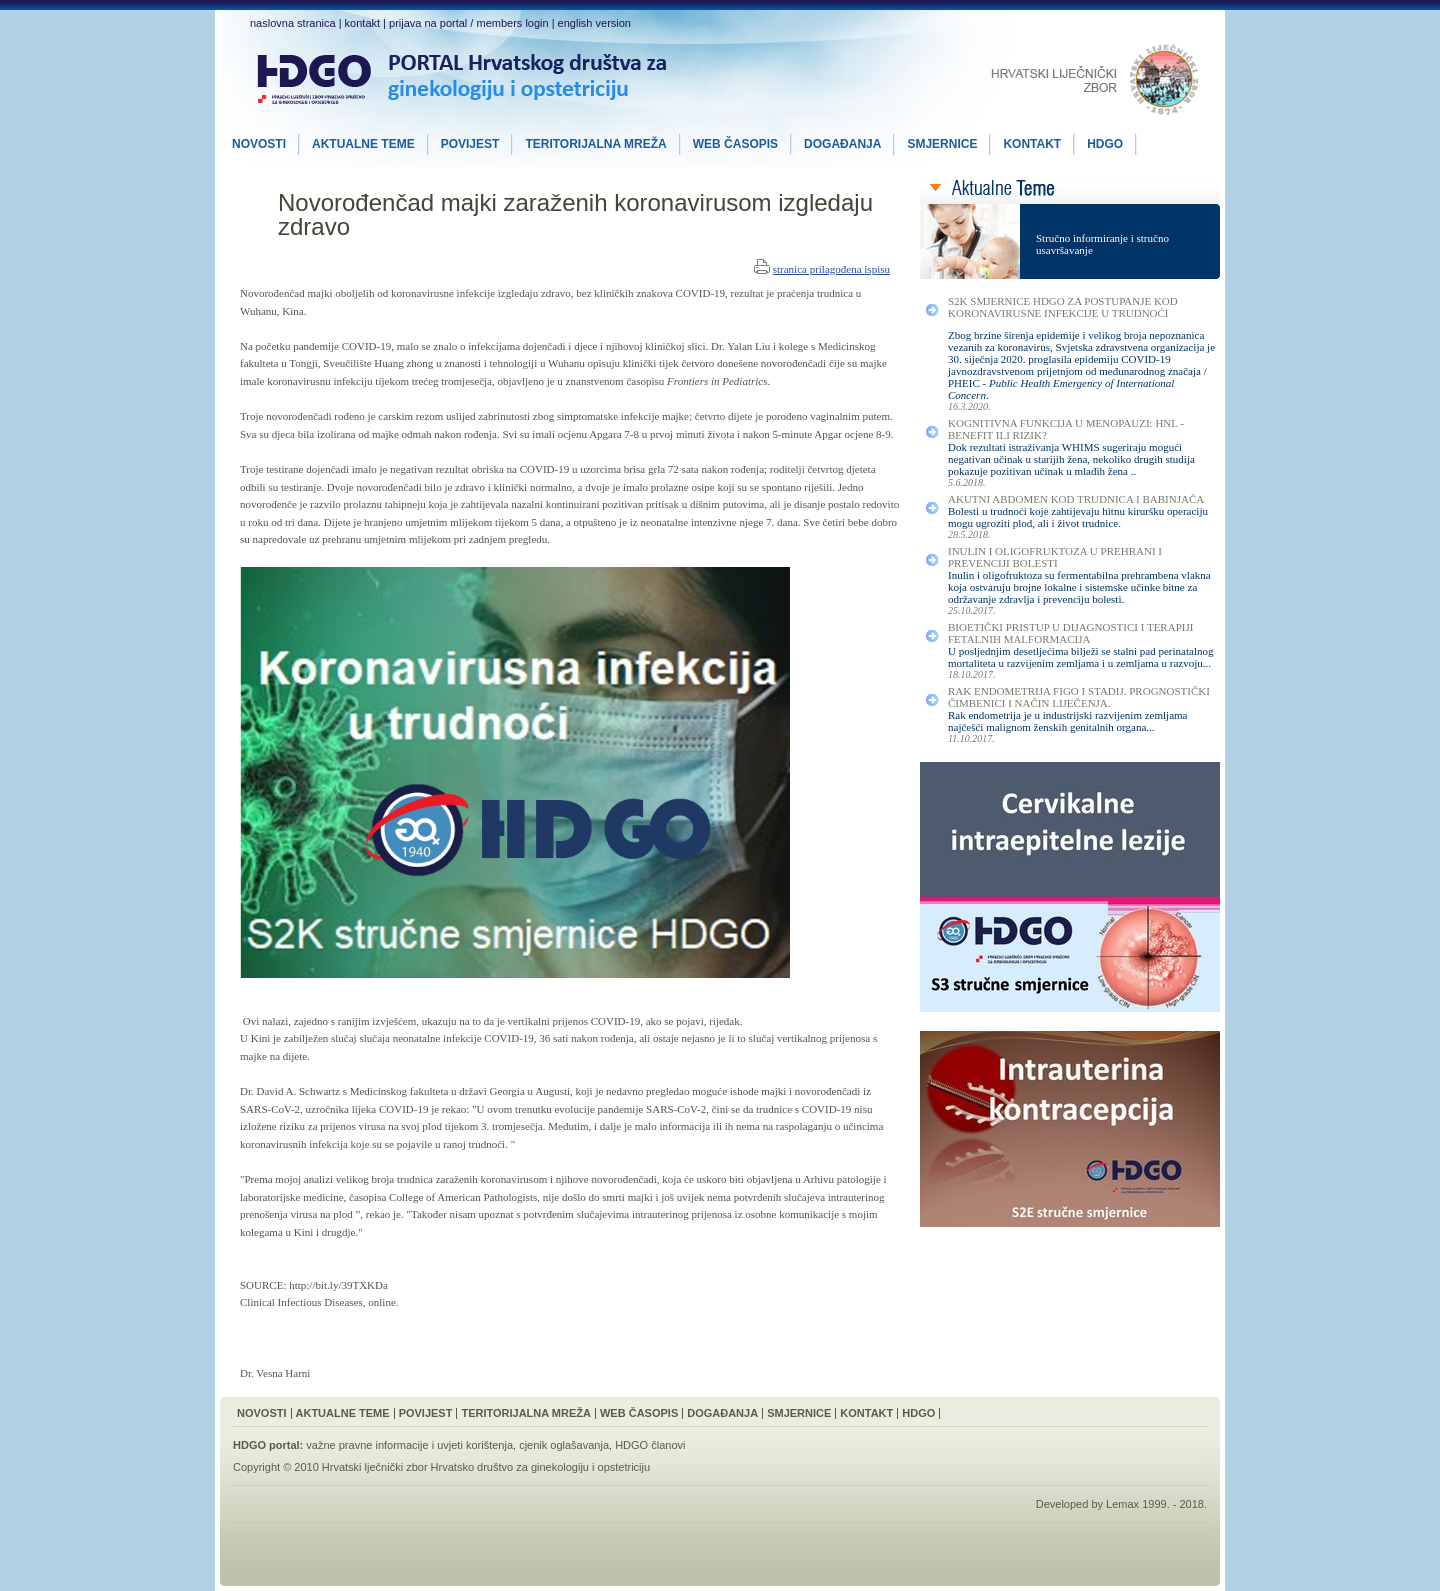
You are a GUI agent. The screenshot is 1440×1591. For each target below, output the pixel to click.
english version (594, 23)
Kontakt (866, 1413)
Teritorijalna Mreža (526, 1413)
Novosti (262, 1413)
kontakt (362, 23)
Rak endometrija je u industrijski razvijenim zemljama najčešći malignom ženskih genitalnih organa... (1068, 721)
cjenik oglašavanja (564, 1445)
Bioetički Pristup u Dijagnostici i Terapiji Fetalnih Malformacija (1070, 633)
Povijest (426, 1413)
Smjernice (799, 1413)
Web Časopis (639, 1413)
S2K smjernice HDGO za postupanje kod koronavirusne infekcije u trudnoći (1063, 307)
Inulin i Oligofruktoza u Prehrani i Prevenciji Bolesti (1055, 557)
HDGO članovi (650, 1445)
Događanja (722, 1413)
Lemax (1122, 1504)
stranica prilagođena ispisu (831, 269)
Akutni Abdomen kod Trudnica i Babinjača (1076, 499)
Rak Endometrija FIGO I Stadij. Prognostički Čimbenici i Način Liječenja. (1079, 697)
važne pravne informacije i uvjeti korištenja (409, 1445)
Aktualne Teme (343, 1413)
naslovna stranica (293, 23)
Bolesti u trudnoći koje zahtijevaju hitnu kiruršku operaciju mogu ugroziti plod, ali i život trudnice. (1078, 517)
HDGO (918, 1413)
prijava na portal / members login (469, 23)
